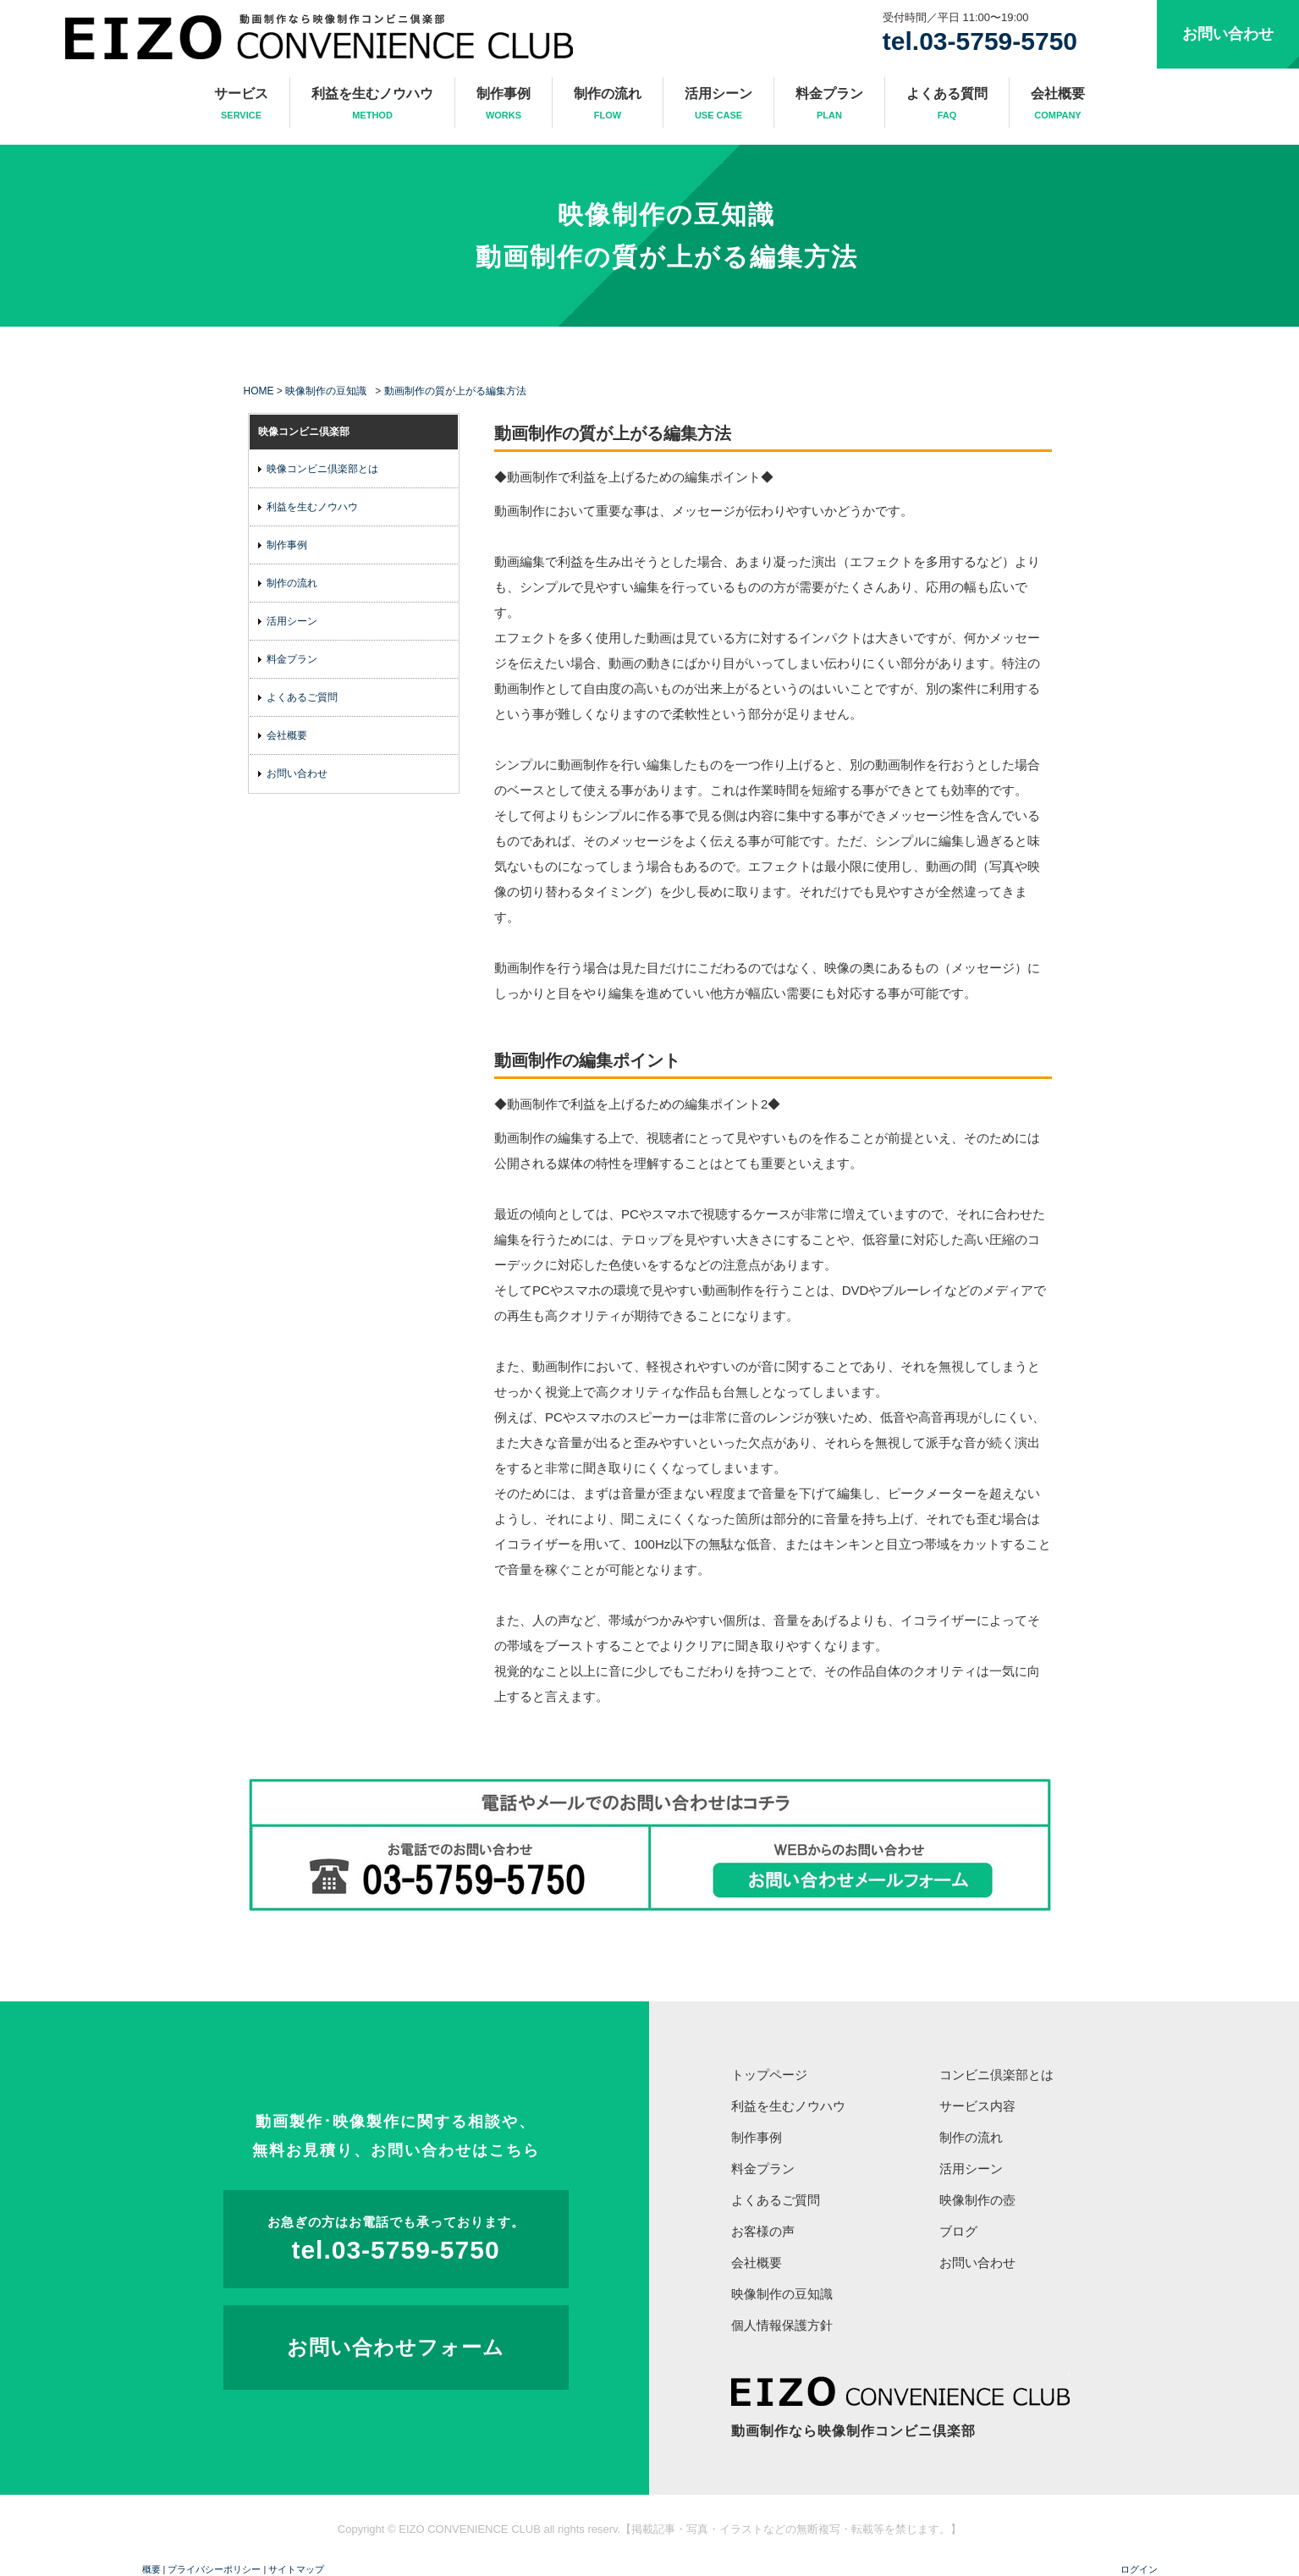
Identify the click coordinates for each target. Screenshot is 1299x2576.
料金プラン (829, 105)
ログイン (1139, 2569)
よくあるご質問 (302, 697)
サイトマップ (296, 2569)
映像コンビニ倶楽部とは (322, 469)
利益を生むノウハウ (372, 105)
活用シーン (718, 105)
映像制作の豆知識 (666, 214)
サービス (241, 105)
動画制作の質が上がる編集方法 (667, 257)
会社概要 (1058, 105)
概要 (151, 2569)
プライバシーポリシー (214, 2569)
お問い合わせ (1228, 33)
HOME (259, 391)
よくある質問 (947, 105)
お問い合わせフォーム (395, 2347)
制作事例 (503, 105)
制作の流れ (607, 105)
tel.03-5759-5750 (980, 41)
